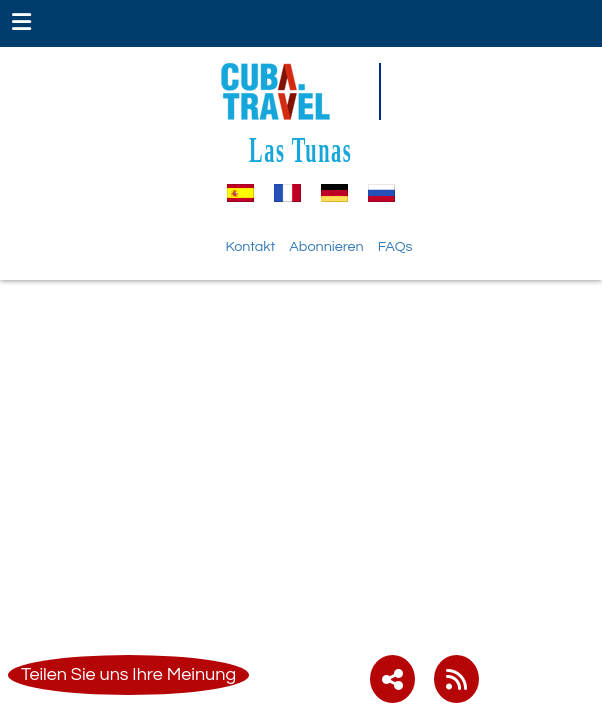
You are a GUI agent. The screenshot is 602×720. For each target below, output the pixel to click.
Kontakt (251, 246)
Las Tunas (300, 149)
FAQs (395, 246)
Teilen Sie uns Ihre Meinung (128, 674)
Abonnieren (326, 246)
